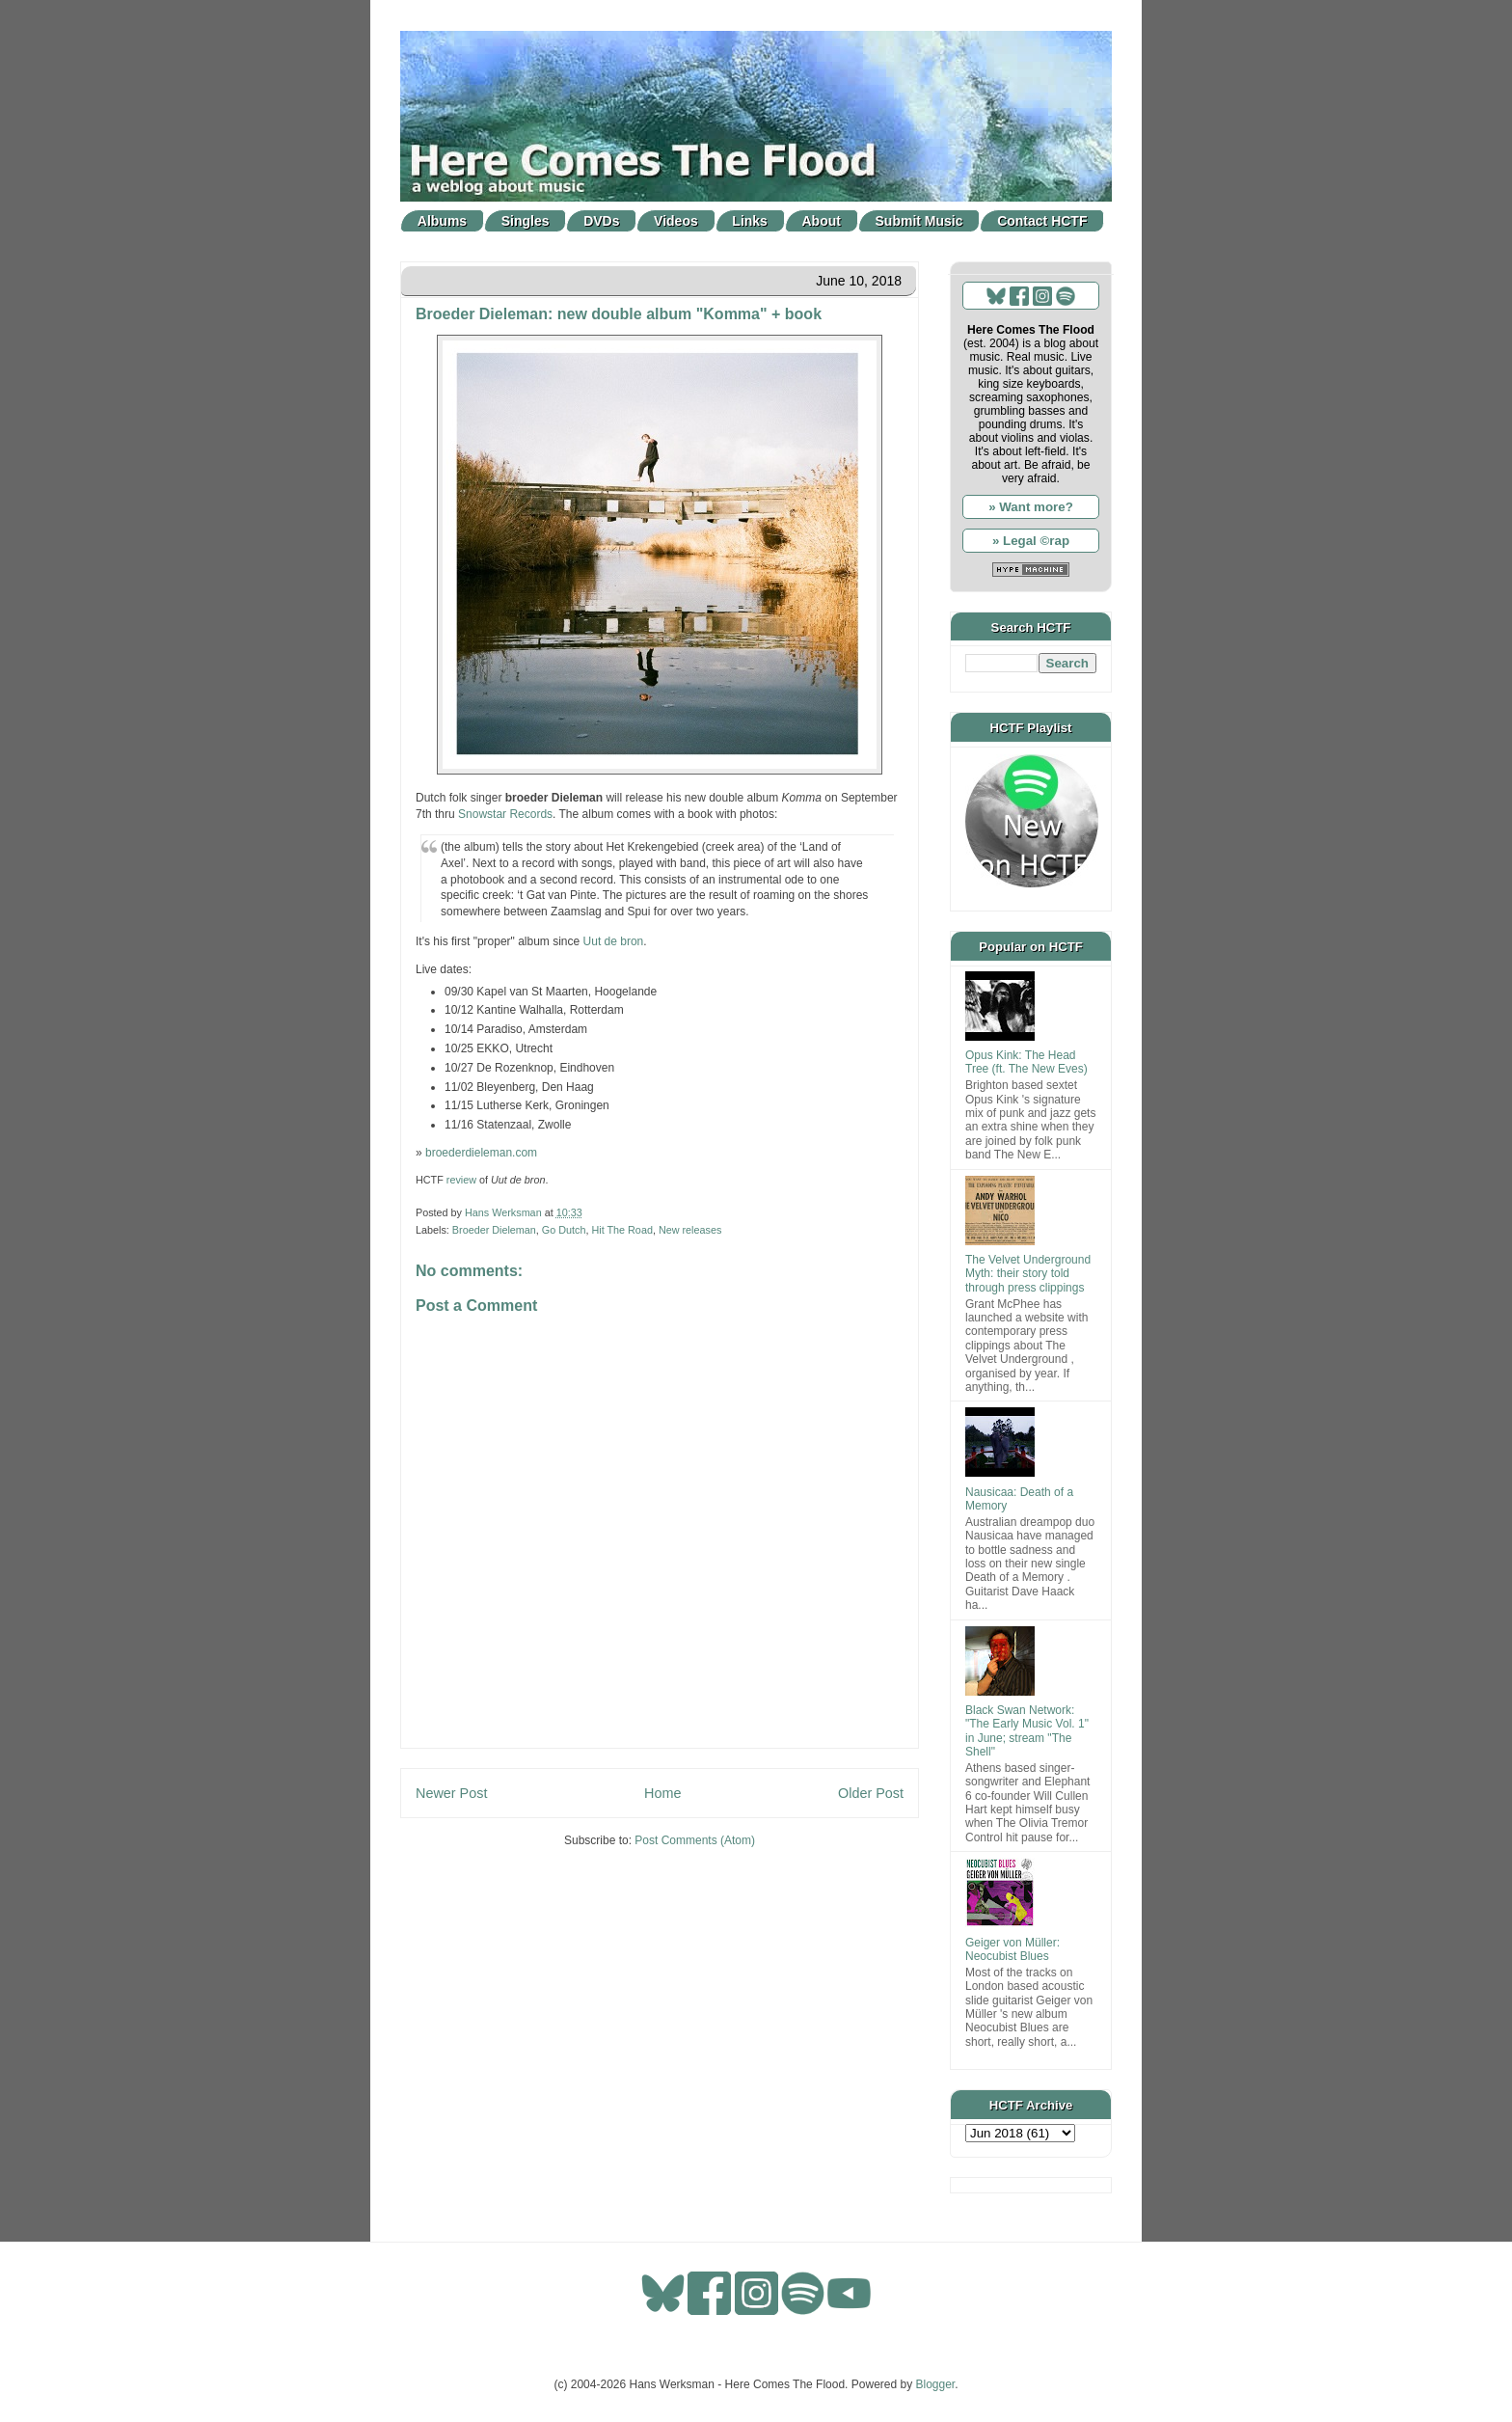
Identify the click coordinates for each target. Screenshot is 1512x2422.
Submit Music (919, 221)
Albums (442, 221)
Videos (676, 221)
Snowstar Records (505, 814)
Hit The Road (621, 1230)
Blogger (936, 2384)
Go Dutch (564, 1230)
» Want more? (1030, 507)
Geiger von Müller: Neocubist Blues (1012, 1949)
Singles (525, 221)
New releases (690, 1230)
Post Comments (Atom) (694, 1840)
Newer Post (451, 1793)
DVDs (601, 221)
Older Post (871, 1793)
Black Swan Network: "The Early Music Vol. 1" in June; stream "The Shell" (1027, 1730)
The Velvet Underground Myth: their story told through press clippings (1028, 1273)
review (461, 1179)
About (821, 221)
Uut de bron (613, 941)
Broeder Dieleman (494, 1230)
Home (662, 1793)
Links (750, 221)
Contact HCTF (1042, 221)
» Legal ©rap (1030, 540)
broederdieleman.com (481, 1152)
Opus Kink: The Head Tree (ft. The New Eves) (1026, 1061)
